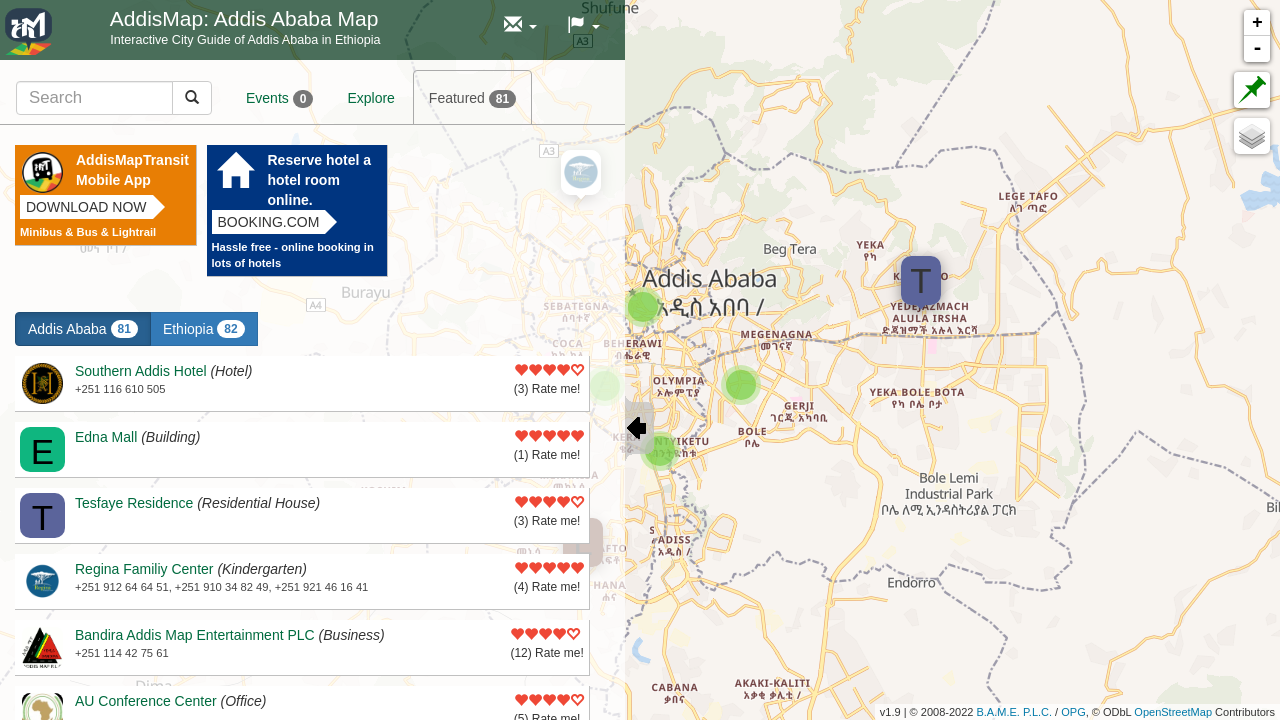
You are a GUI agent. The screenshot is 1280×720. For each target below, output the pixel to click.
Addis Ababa (83, 329)
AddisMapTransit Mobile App (132, 170)
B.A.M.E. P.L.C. (1014, 712)
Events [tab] (279, 99)
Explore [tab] (370, 98)
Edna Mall (106, 437)
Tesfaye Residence (134, 503)
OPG (1073, 712)
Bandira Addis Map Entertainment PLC (195, 635)
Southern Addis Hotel (141, 371)
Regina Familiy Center (144, 569)
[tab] (114, 97)
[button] (520, 25)
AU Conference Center (146, 701)
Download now (86, 207)
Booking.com (269, 222)
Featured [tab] (472, 99)
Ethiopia (204, 329)
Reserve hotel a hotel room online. (320, 180)
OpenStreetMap (1173, 712)
